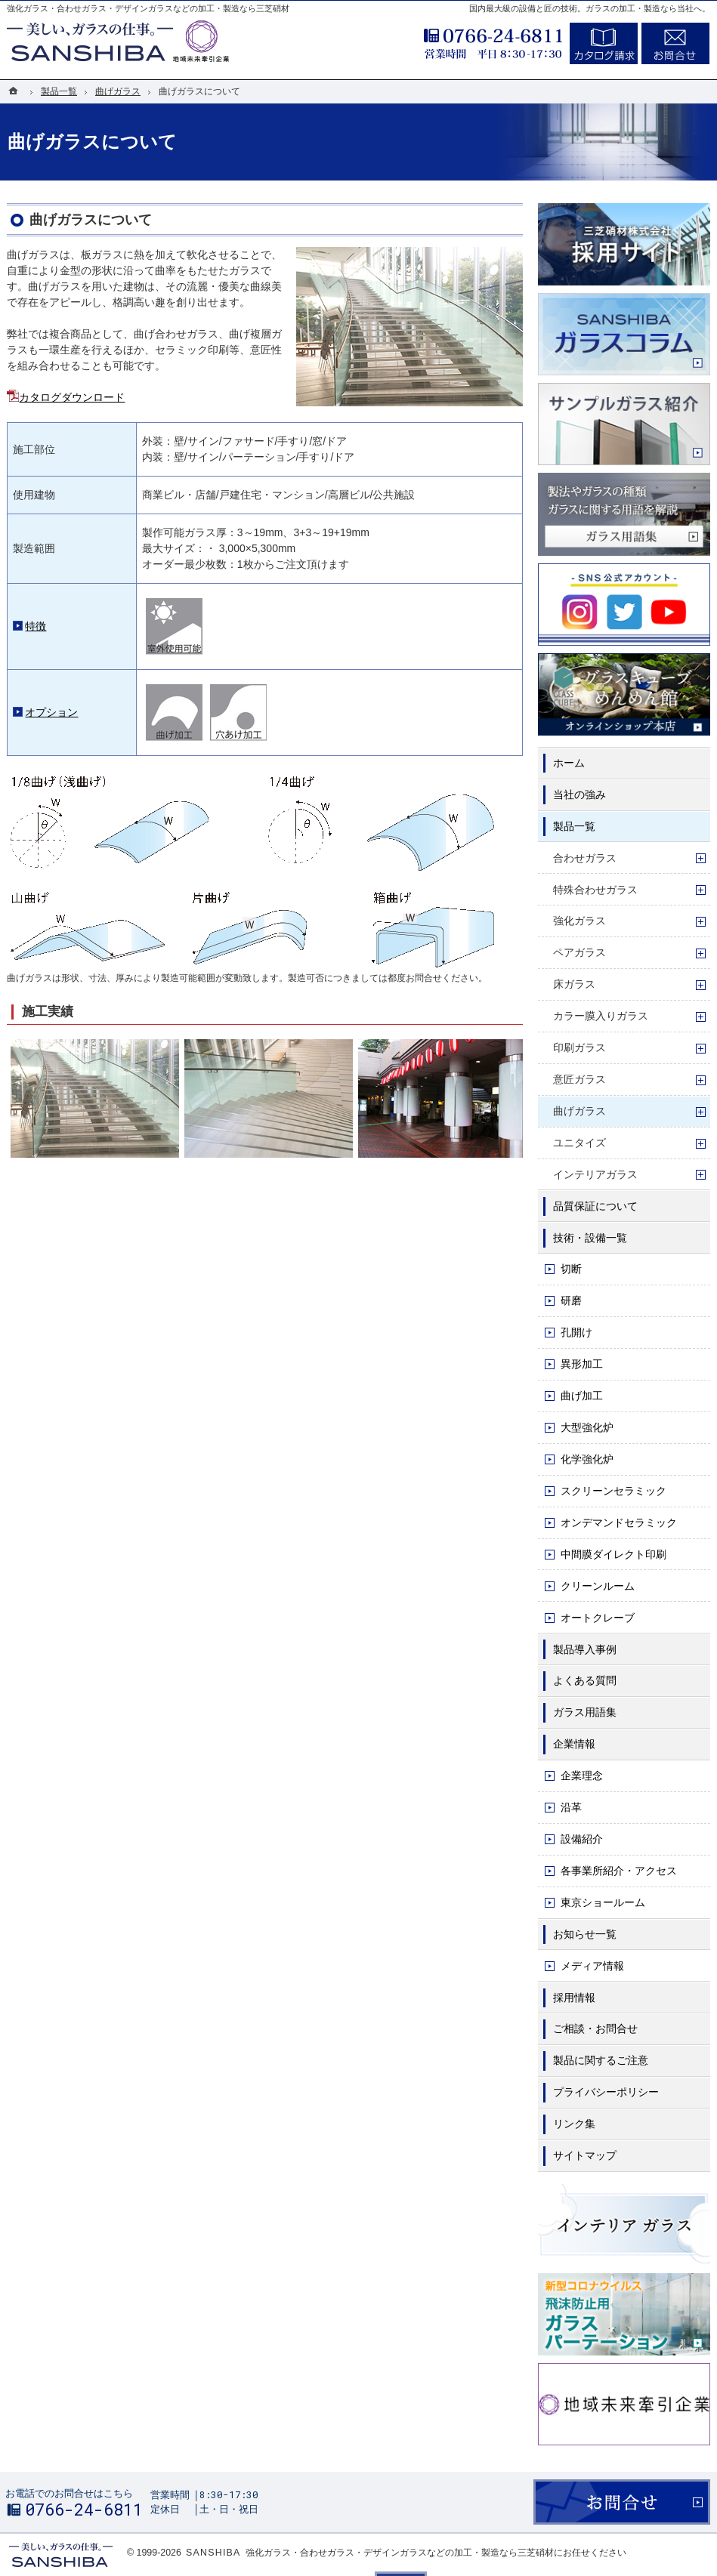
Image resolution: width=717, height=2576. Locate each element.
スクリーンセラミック (613, 1491)
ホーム (569, 763)
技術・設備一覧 (590, 1238)
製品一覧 (574, 826)
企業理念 (582, 1775)
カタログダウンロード (72, 397)
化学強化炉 (587, 1459)
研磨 (571, 1300)
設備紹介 (582, 1839)
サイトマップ (585, 2155)
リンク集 (574, 2124)
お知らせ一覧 (585, 1934)
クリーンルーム (598, 1586)
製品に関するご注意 (600, 2060)
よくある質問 (585, 1680)
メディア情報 (592, 1966)
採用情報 (574, 1997)
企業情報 (574, 1744)
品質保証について (595, 1206)
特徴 (35, 626)
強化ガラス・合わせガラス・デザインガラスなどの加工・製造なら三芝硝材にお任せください (436, 2552)
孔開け (576, 1332)
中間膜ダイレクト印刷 (613, 1554)
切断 (571, 1269)
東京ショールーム (603, 1902)
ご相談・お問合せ (595, 2028)
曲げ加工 (582, 1396)
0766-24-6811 (452, 41)
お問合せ (675, 43)
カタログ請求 (604, 43)
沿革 (571, 1807)
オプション (51, 712)
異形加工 (582, 1364)
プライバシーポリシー (606, 2092)
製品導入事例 (585, 1649)
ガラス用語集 (585, 1712)
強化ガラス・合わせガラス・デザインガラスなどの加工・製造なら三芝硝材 (148, 8)
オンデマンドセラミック (619, 1522)
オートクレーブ (598, 1618)
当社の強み (579, 794)
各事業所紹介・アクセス (619, 1871)
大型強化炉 (587, 1427)
